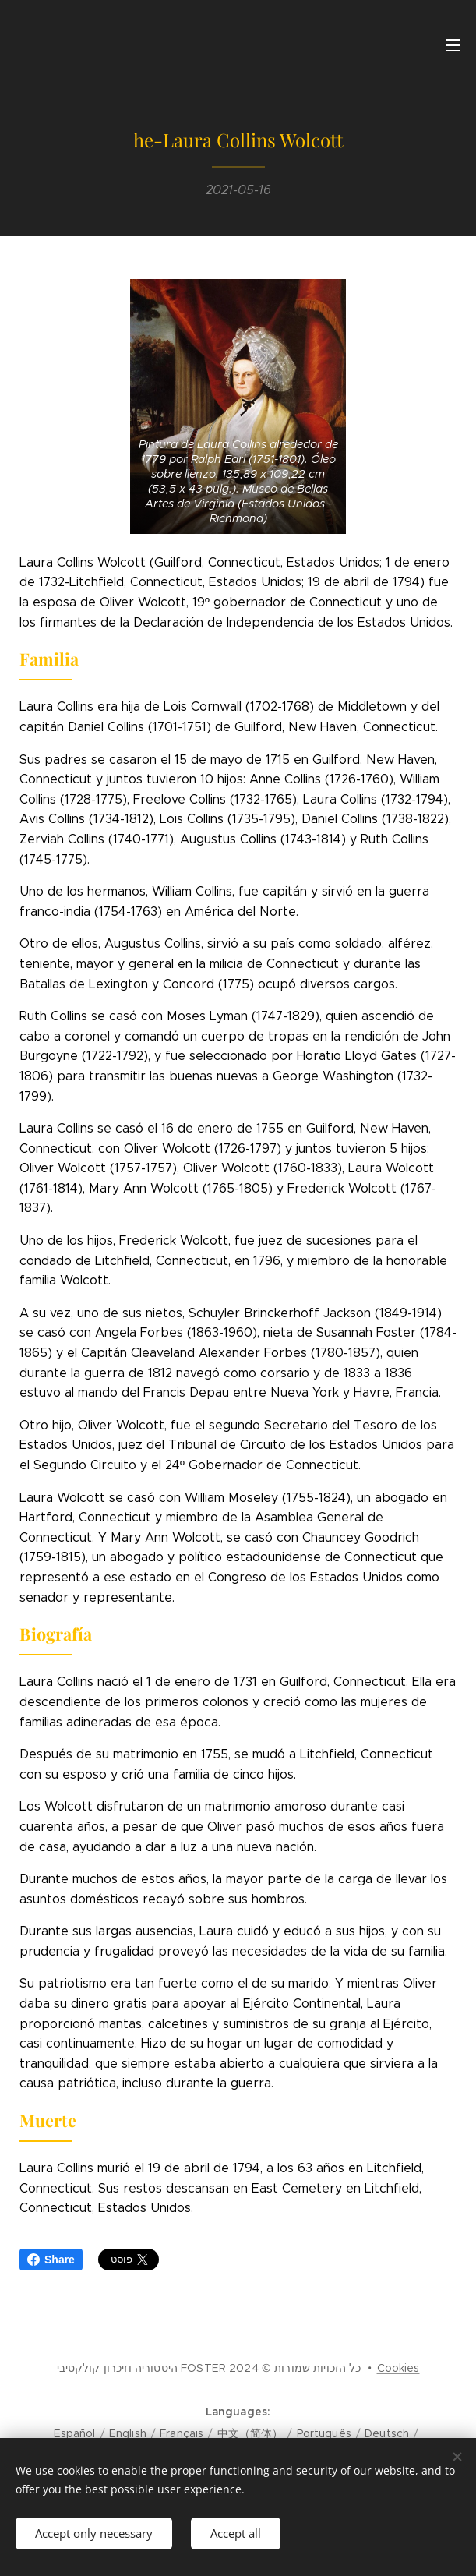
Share (51, 2259)
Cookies (398, 2368)
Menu (453, 45)
